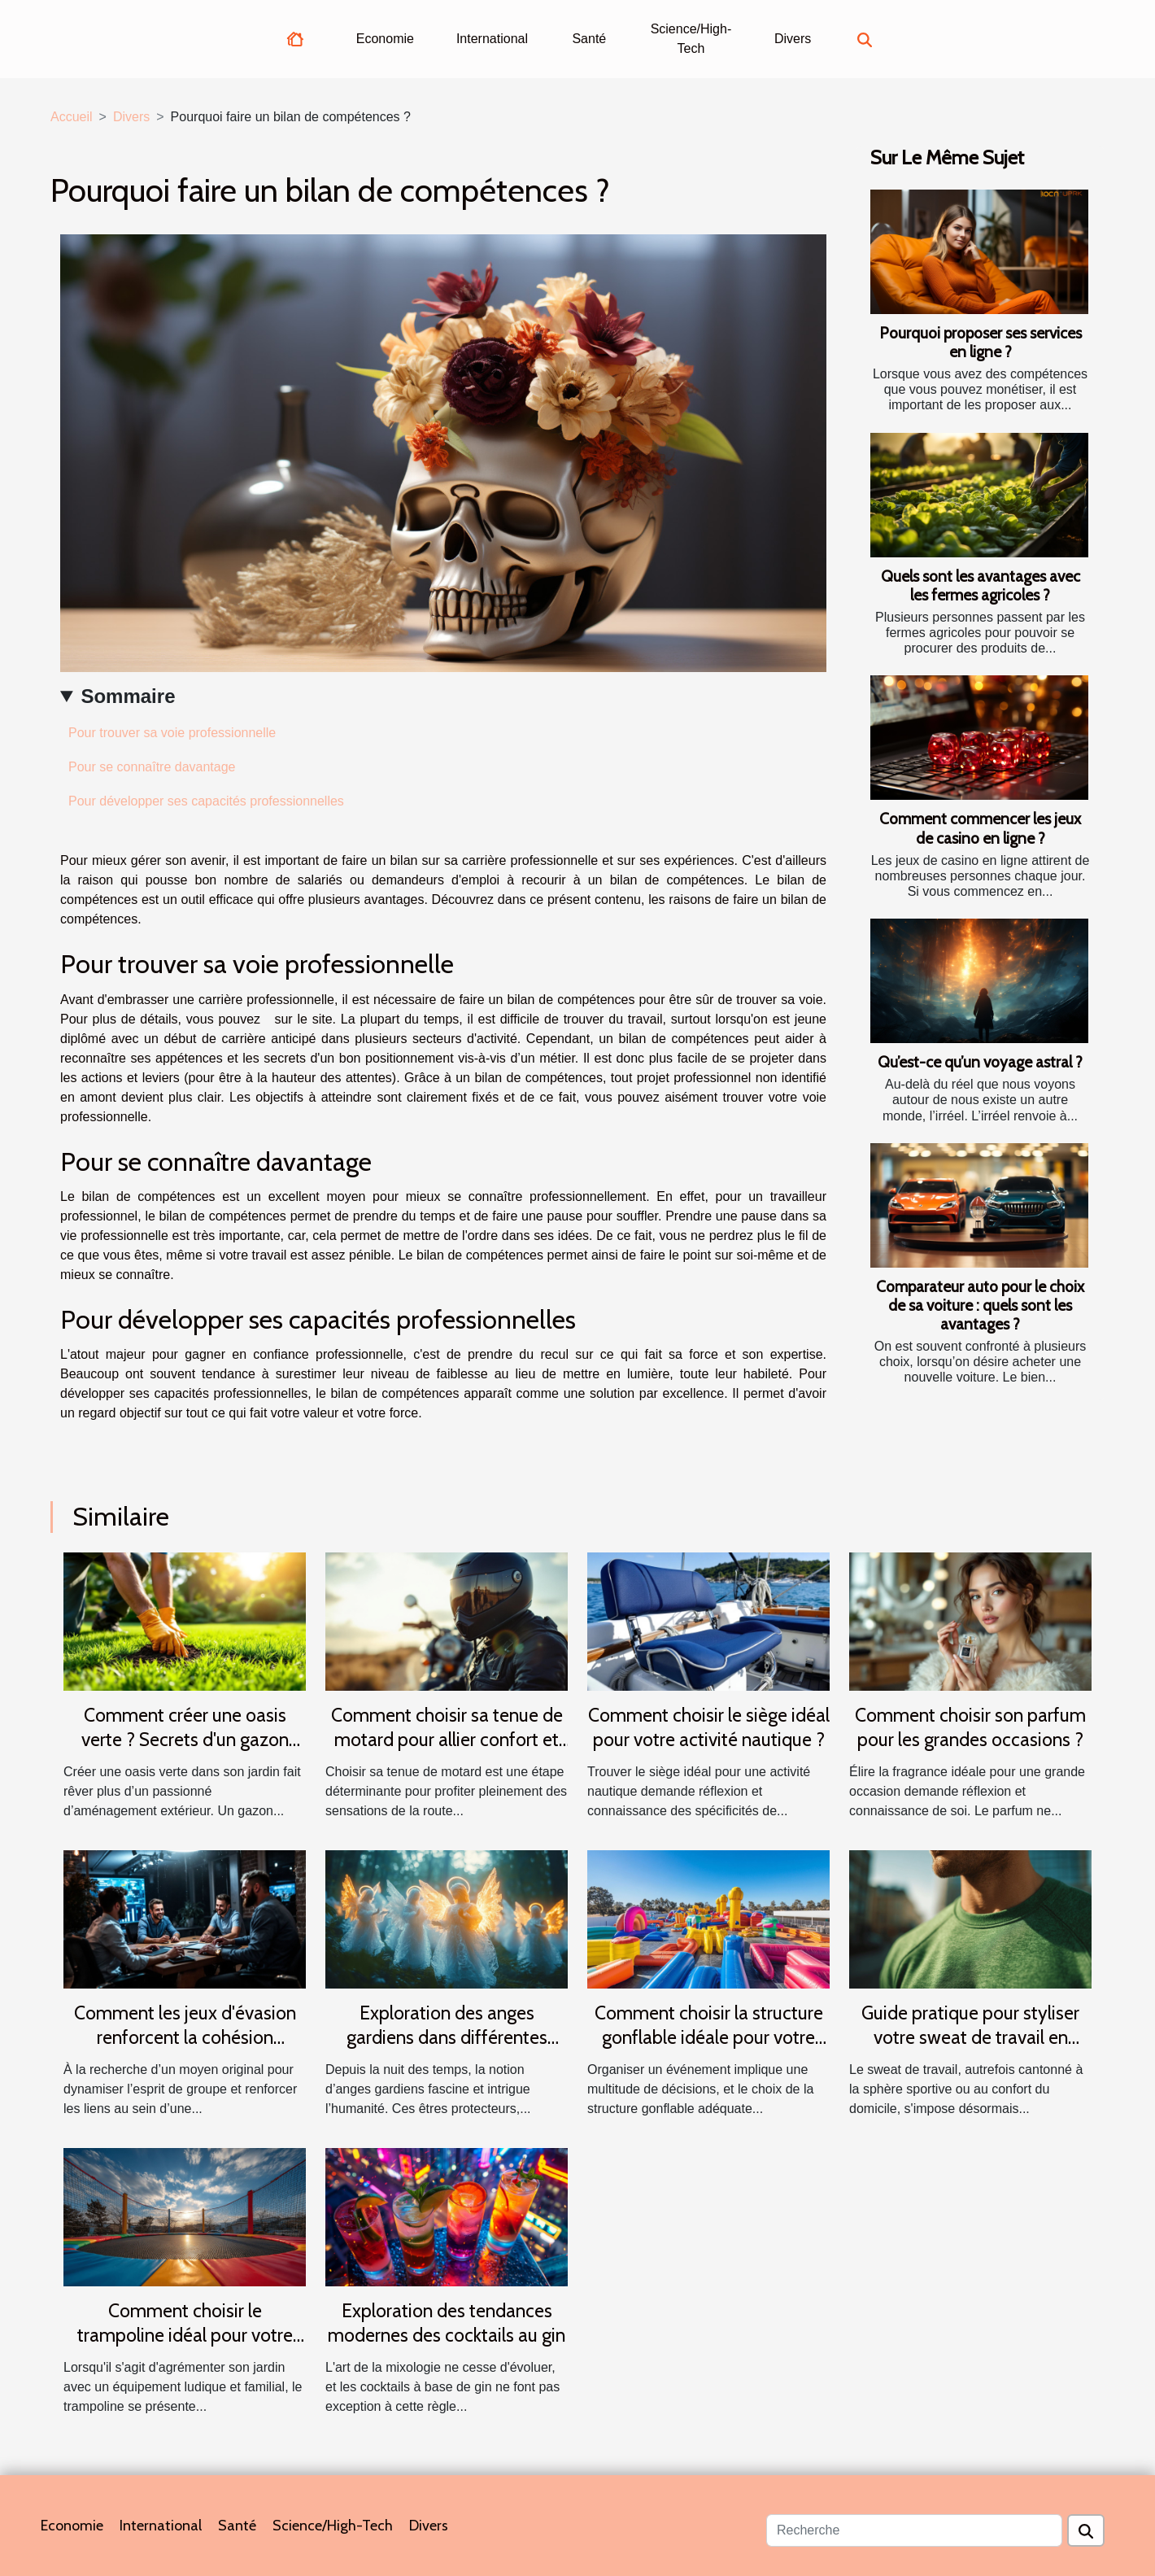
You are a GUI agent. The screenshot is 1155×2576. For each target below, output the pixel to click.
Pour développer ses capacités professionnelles (207, 801)
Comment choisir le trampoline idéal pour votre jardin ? (185, 2335)
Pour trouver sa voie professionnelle (172, 733)
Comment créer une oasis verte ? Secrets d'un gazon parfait (185, 1739)
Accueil (71, 117)
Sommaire (128, 696)
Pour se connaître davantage (151, 767)
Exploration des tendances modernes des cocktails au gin (446, 2323)
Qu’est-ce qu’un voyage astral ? (980, 1062)
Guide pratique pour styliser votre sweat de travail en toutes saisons (970, 2037)
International (492, 39)
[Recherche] (914, 2530)
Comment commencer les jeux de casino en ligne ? (980, 828)
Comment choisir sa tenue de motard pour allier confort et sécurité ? (447, 1739)
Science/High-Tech (691, 38)
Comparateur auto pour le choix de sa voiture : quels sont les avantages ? (980, 1305)
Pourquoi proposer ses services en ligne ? (980, 342)
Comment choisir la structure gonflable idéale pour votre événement (709, 2037)
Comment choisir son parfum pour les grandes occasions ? (970, 1727)
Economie (385, 39)
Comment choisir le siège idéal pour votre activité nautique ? (709, 1727)
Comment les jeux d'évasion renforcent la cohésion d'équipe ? (185, 2037)
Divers (792, 39)
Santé (589, 39)
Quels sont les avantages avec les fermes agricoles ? (980, 585)
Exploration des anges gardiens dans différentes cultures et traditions (446, 2037)
